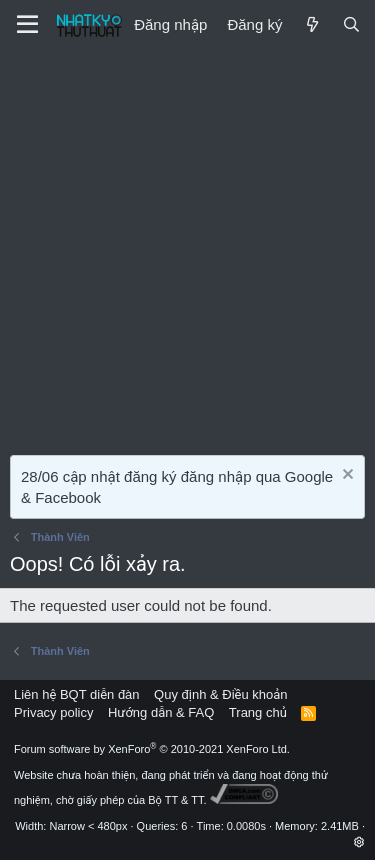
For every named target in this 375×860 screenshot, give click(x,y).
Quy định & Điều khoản (220, 694)
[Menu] (27, 25)
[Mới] (311, 24)
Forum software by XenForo (152, 749)
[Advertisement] (187, 247)
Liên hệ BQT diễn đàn (77, 694)
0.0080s (246, 826)
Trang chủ (258, 712)
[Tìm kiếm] (351, 24)
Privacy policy (53, 712)
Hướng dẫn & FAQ (161, 712)
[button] (359, 842)
